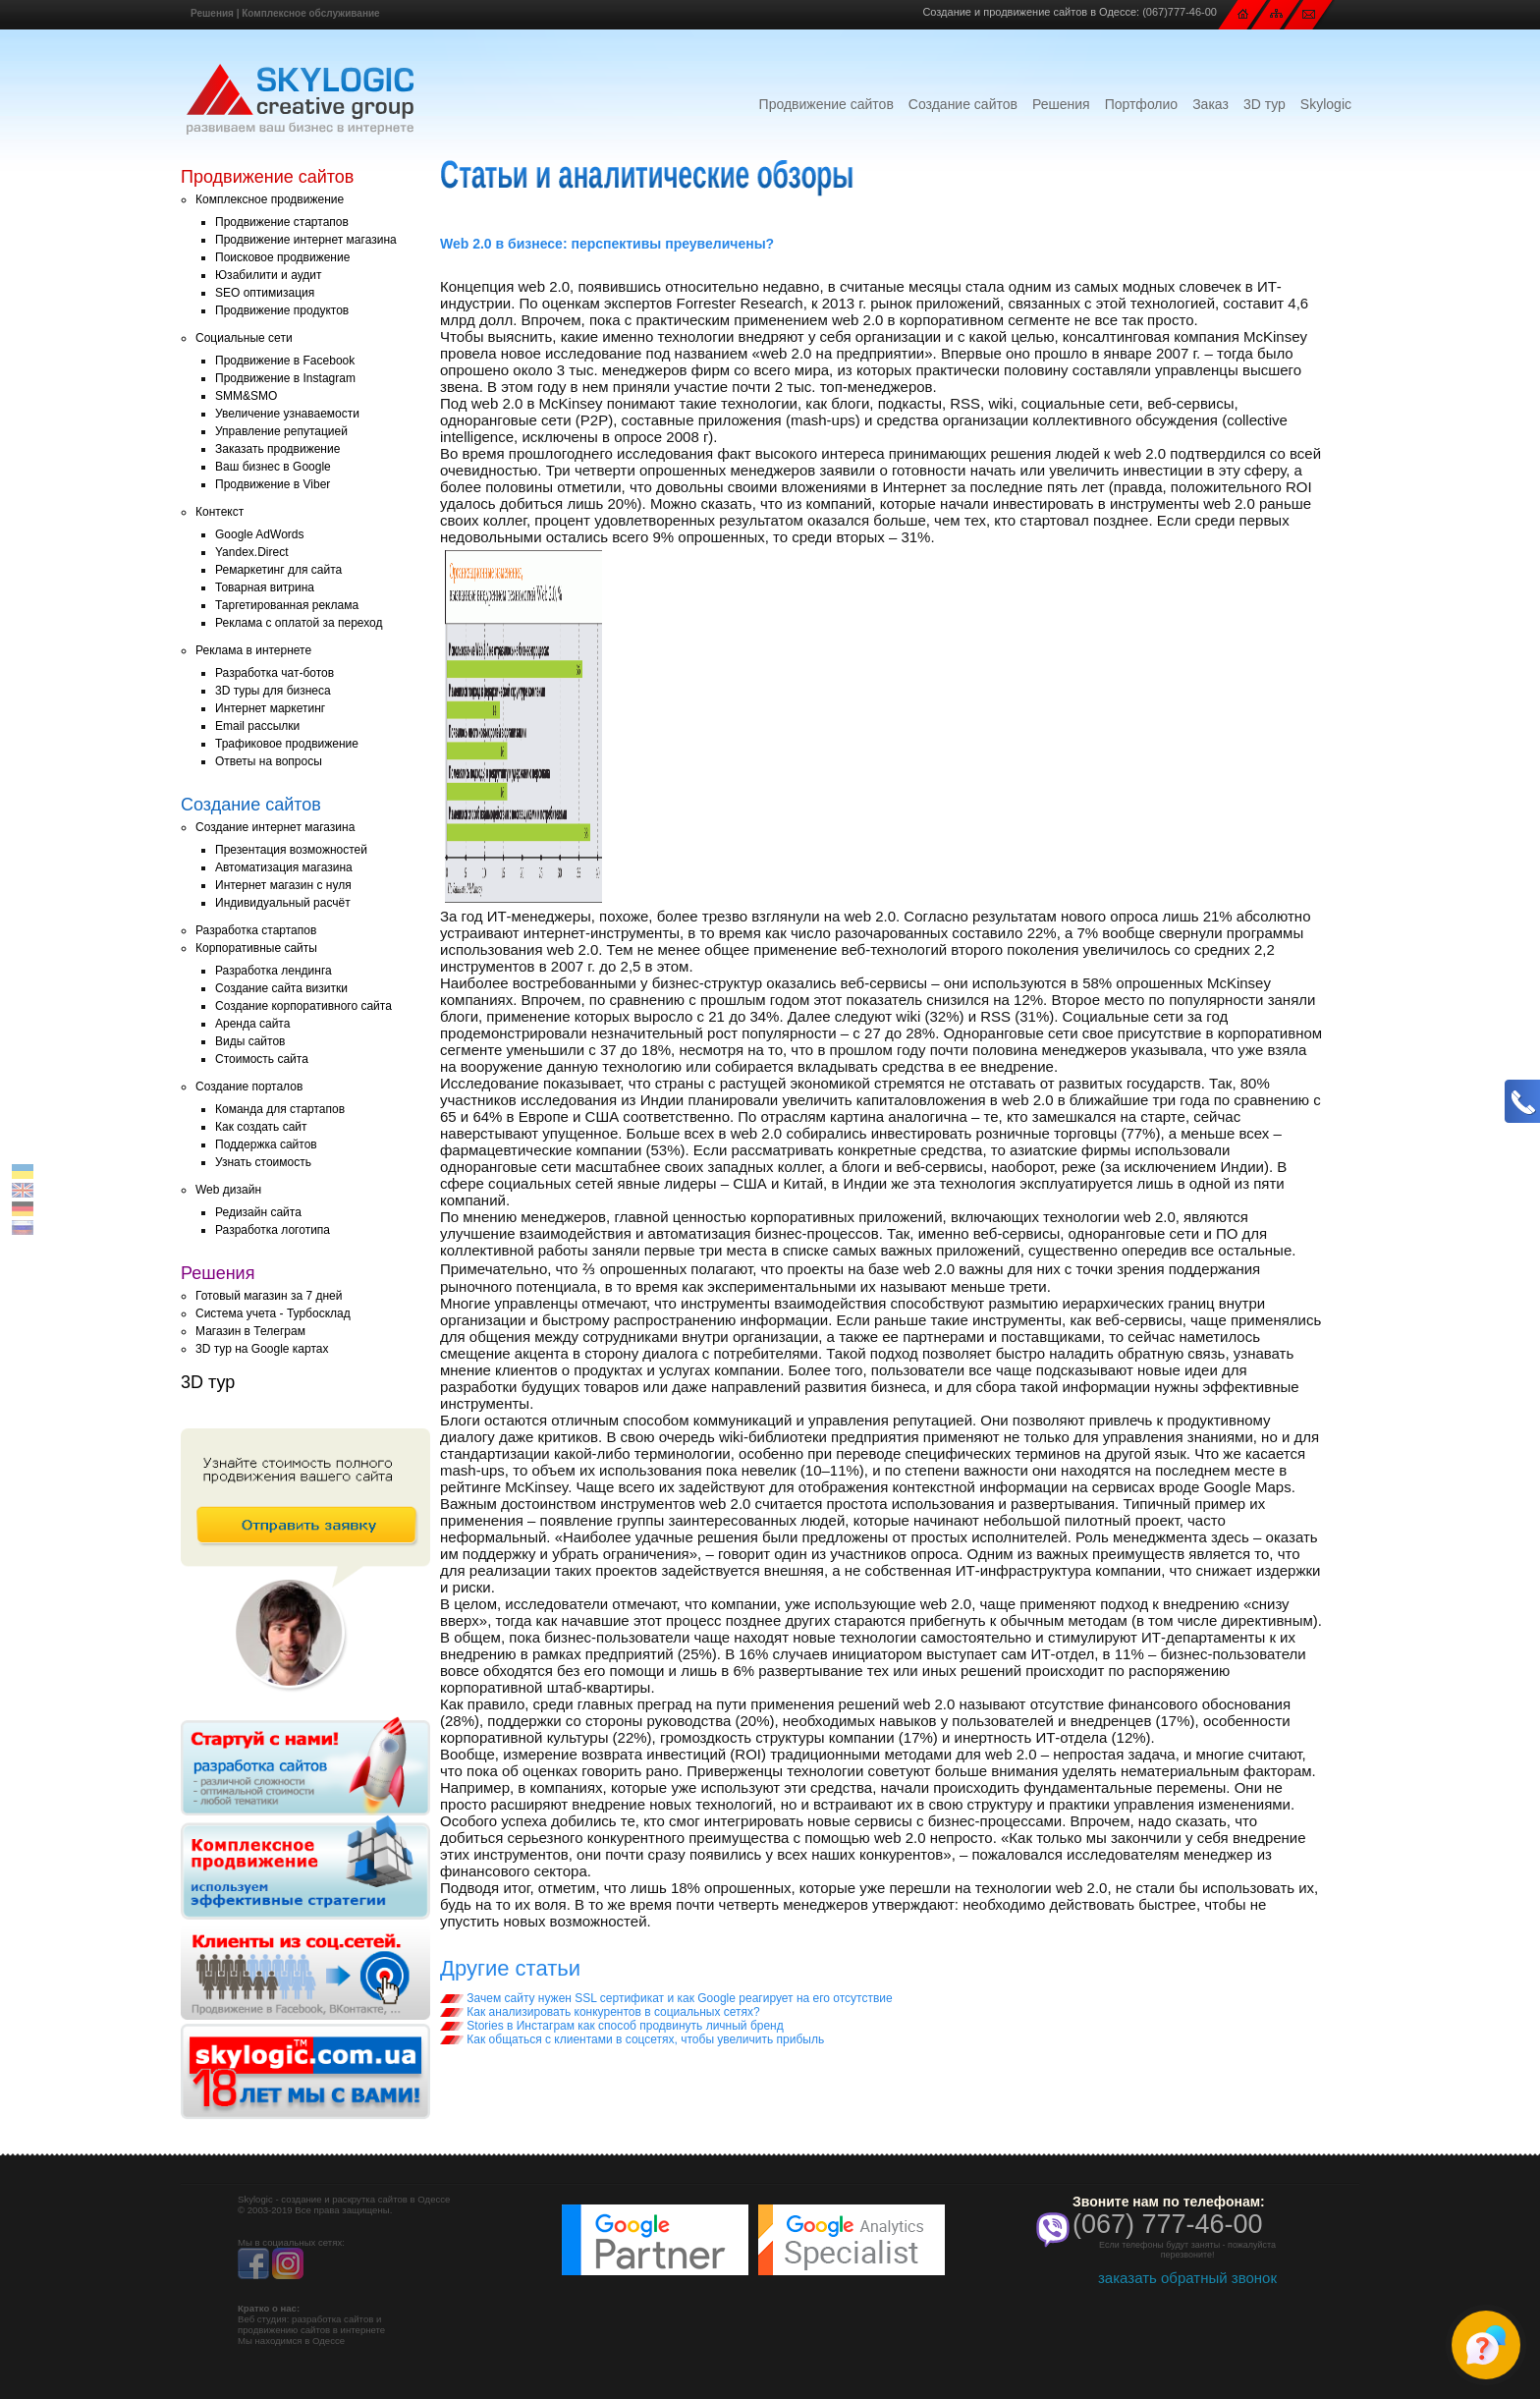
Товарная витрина (264, 587)
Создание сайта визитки (281, 988)
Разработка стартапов (255, 930)
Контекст (219, 512)
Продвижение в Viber (272, 484)
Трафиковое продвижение (286, 744)
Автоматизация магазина (284, 867)
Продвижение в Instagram (285, 378)
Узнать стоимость (263, 1162)
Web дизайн (228, 1190)
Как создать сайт (261, 1127)
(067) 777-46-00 (1167, 2224)
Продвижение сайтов (826, 104)
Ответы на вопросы (268, 761)
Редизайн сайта (258, 1212)
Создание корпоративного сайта (303, 1006)
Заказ (1210, 104)
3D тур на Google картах (261, 1349)
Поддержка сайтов (266, 1144)
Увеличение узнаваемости (287, 413)
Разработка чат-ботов (274, 673)
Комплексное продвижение (269, 199)
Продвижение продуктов (282, 310)
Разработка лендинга (273, 970)
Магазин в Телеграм (250, 1331)
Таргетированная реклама (286, 605)
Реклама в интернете (253, 650)
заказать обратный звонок (1187, 2277)
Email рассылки (257, 726)
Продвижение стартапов (282, 222)
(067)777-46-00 (1179, 12)
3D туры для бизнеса (273, 690)
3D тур (1264, 104)
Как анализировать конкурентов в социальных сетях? (600, 2012)
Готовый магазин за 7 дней (268, 1296)
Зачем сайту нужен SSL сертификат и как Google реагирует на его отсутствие (666, 1998)
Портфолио (1142, 104)
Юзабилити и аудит (268, 275)
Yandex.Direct (251, 552)
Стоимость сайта (261, 1059)
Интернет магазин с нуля (283, 885)
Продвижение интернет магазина (306, 240)
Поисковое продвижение (282, 257)
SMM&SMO (246, 396)
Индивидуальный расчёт (283, 903)
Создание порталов (248, 1086)
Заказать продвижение (277, 449)
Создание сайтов (963, 104)
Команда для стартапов (280, 1109)
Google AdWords (259, 534)
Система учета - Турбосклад (273, 1313)
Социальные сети (244, 338)
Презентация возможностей (291, 850)
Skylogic (1325, 104)
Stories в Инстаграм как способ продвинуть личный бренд (612, 2026)
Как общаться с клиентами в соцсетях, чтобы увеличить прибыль (632, 2039)
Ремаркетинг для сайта (278, 570)
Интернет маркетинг (270, 708)
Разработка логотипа (272, 1230)
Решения (212, 13)
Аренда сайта (252, 1024)
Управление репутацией (281, 431)
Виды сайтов (250, 1041)
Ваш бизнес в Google (273, 467)
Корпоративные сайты (256, 948)
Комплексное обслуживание (310, 13)
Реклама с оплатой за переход (299, 623)
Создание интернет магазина (275, 827)
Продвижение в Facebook (285, 360)
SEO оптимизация (264, 293)
